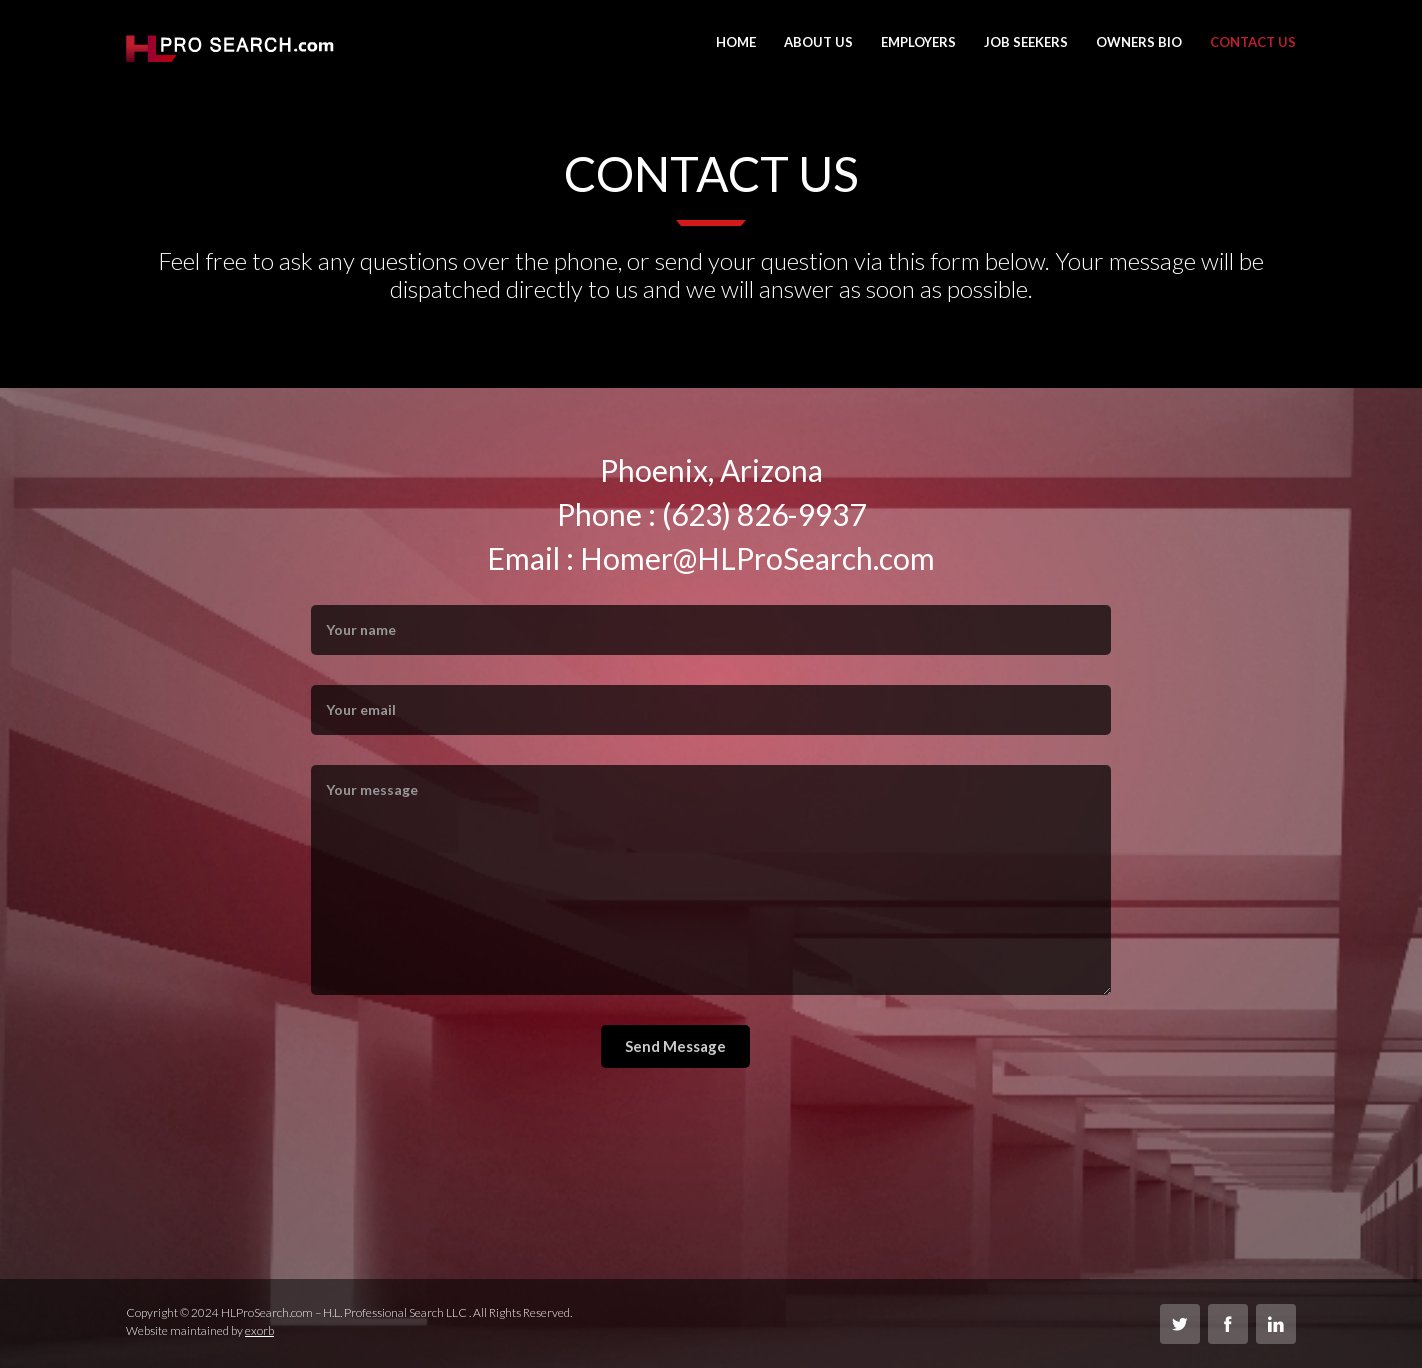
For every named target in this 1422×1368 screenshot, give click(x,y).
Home (736, 42)
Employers (918, 42)
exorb (259, 1330)
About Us (818, 42)
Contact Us (1253, 42)
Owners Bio (1139, 42)
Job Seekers (1026, 42)
